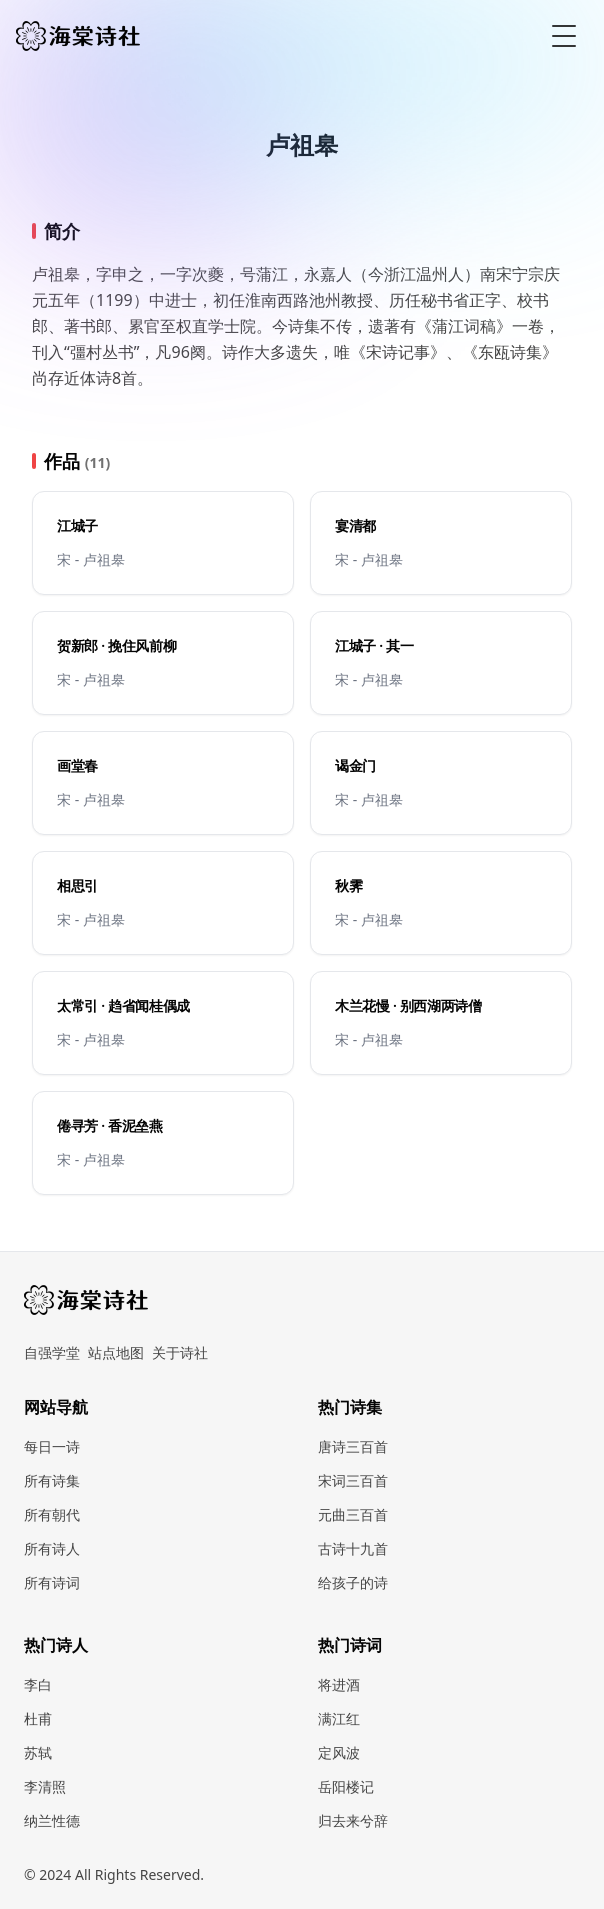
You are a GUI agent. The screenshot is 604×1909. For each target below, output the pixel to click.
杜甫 (38, 1718)
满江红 (339, 1718)
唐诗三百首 (353, 1446)
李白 (38, 1684)
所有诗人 (52, 1548)
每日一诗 (52, 1446)
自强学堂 (52, 1352)
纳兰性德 (52, 1820)
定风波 (339, 1752)
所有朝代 (52, 1514)
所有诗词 (52, 1582)
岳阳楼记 (346, 1786)
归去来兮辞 (353, 1820)
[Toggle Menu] (564, 36)
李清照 (45, 1786)
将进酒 (339, 1684)
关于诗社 (180, 1352)
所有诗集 (52, 1480)
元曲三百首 (353, 1514)
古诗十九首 (353, 1548)
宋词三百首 (353, 1480)
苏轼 (38, 1752)
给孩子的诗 (353, 1582)
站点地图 (116, 1352)
